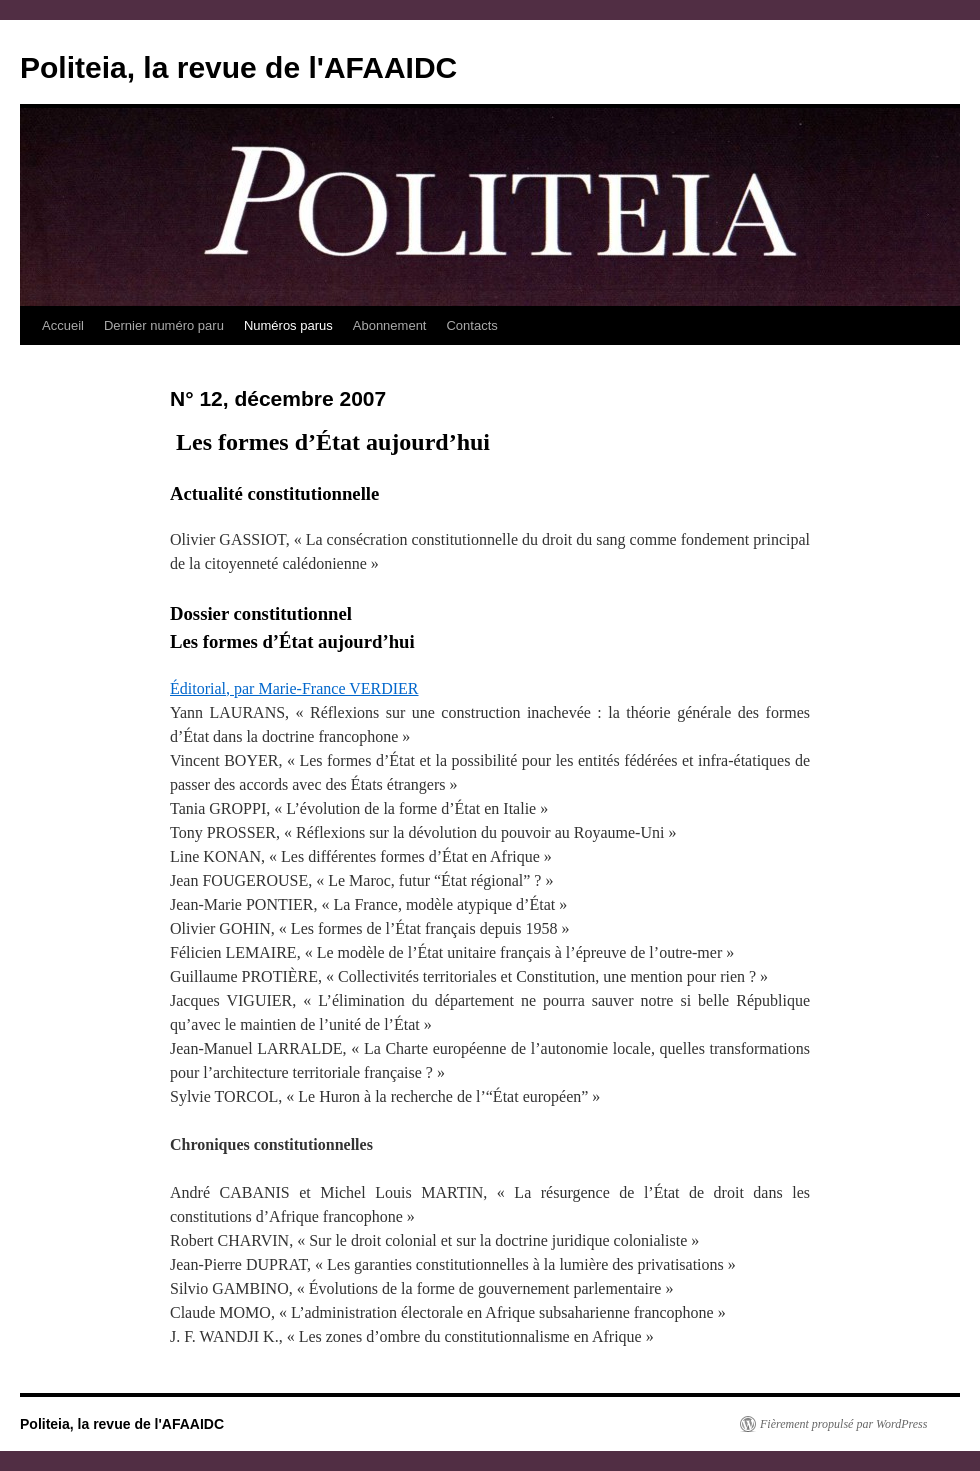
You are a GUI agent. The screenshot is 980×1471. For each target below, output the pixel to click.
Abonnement (390, 325)
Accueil (63, 325)
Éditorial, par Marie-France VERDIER (294, 688)
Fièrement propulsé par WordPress (843, 1424)
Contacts (471, 325)
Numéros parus (288, 325)
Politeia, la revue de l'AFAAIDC (238, 67)
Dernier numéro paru (164, 325)
